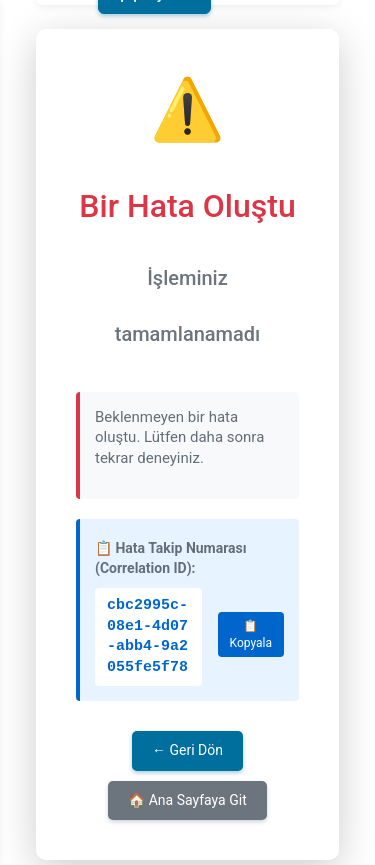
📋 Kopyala (251, 634)
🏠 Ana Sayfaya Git (187, 800)
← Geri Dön (187, 750)
